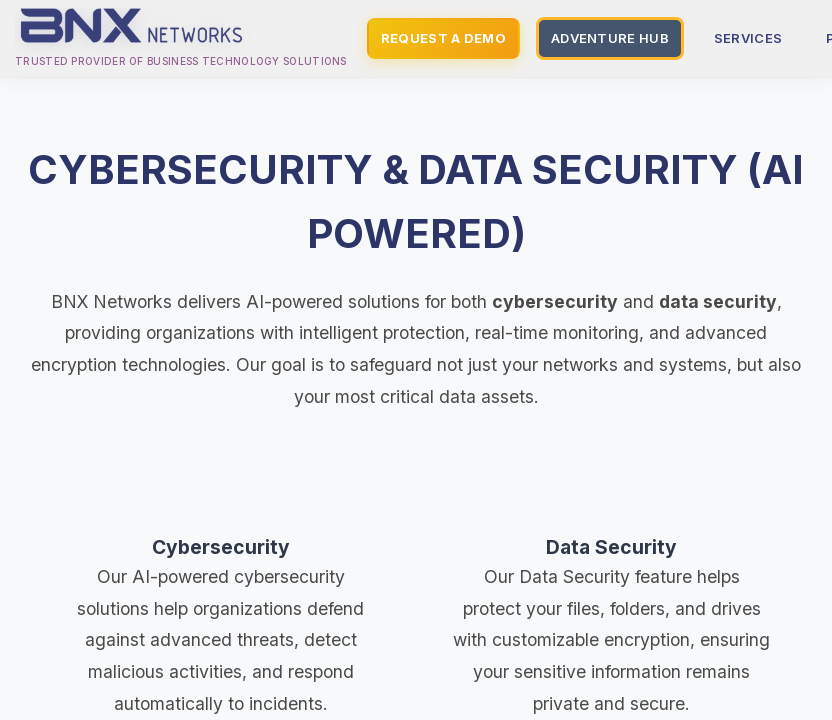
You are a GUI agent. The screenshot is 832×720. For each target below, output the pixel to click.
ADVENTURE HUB (610, 38)
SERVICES (748, 38)
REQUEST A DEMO (443, 38)
